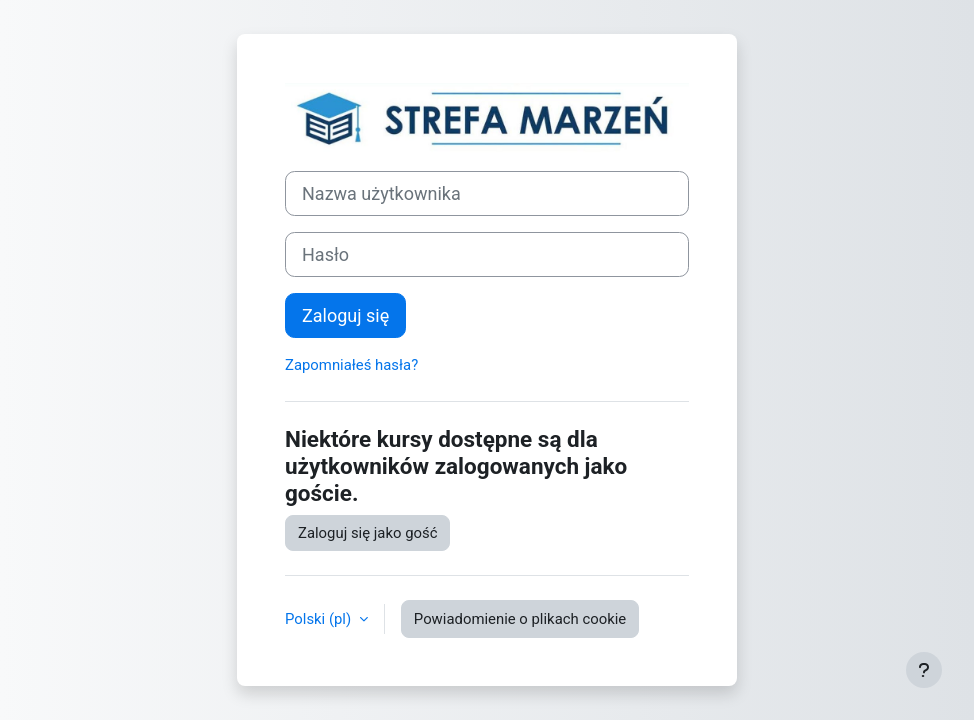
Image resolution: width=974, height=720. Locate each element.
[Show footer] (924, 670)
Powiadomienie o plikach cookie (520, 619)
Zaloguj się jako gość (367, 533)
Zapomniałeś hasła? (351, 365)
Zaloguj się (345, 315)
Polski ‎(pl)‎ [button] (320, 619)
